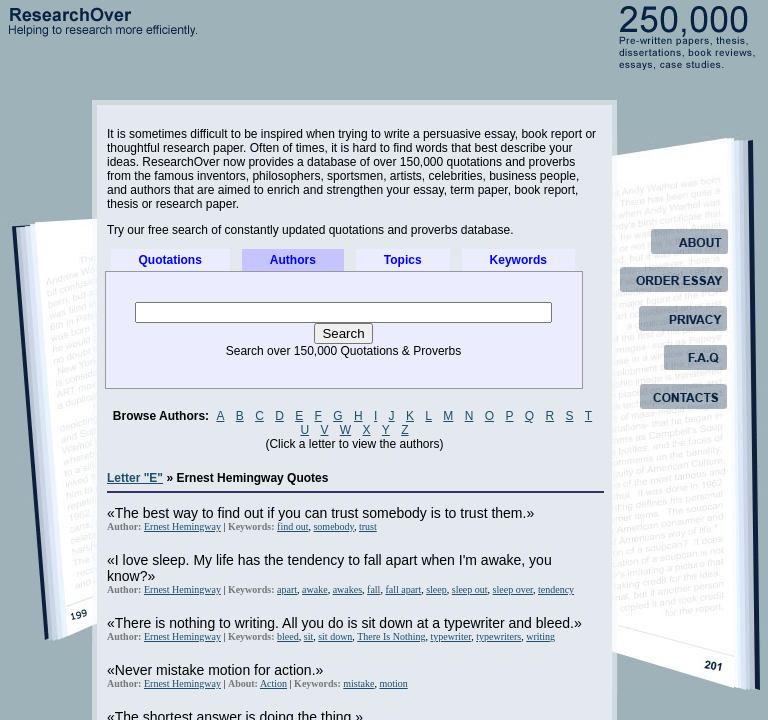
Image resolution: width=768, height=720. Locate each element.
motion (393, 683)
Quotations (170, 260)
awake (315, 589)
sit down (335, 636)
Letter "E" (135, 478)
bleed (288, 636)
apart (287, 589)
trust (368, 526)
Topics (403, 260)
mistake (358, 683)
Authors (293, 260)
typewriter (451, 636)
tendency (556, 589)
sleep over (513, 589)
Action (273, 683)
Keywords (518, 260)
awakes (347, 589)
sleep (436, 589)
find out (292, 526)
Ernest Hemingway (182, 526)
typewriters (498, 636)
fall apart (403, 589)
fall (373, 589)
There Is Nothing (391, 636)
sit (308, 636)
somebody (333, 526)
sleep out (470, 589)
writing (540, 636)
